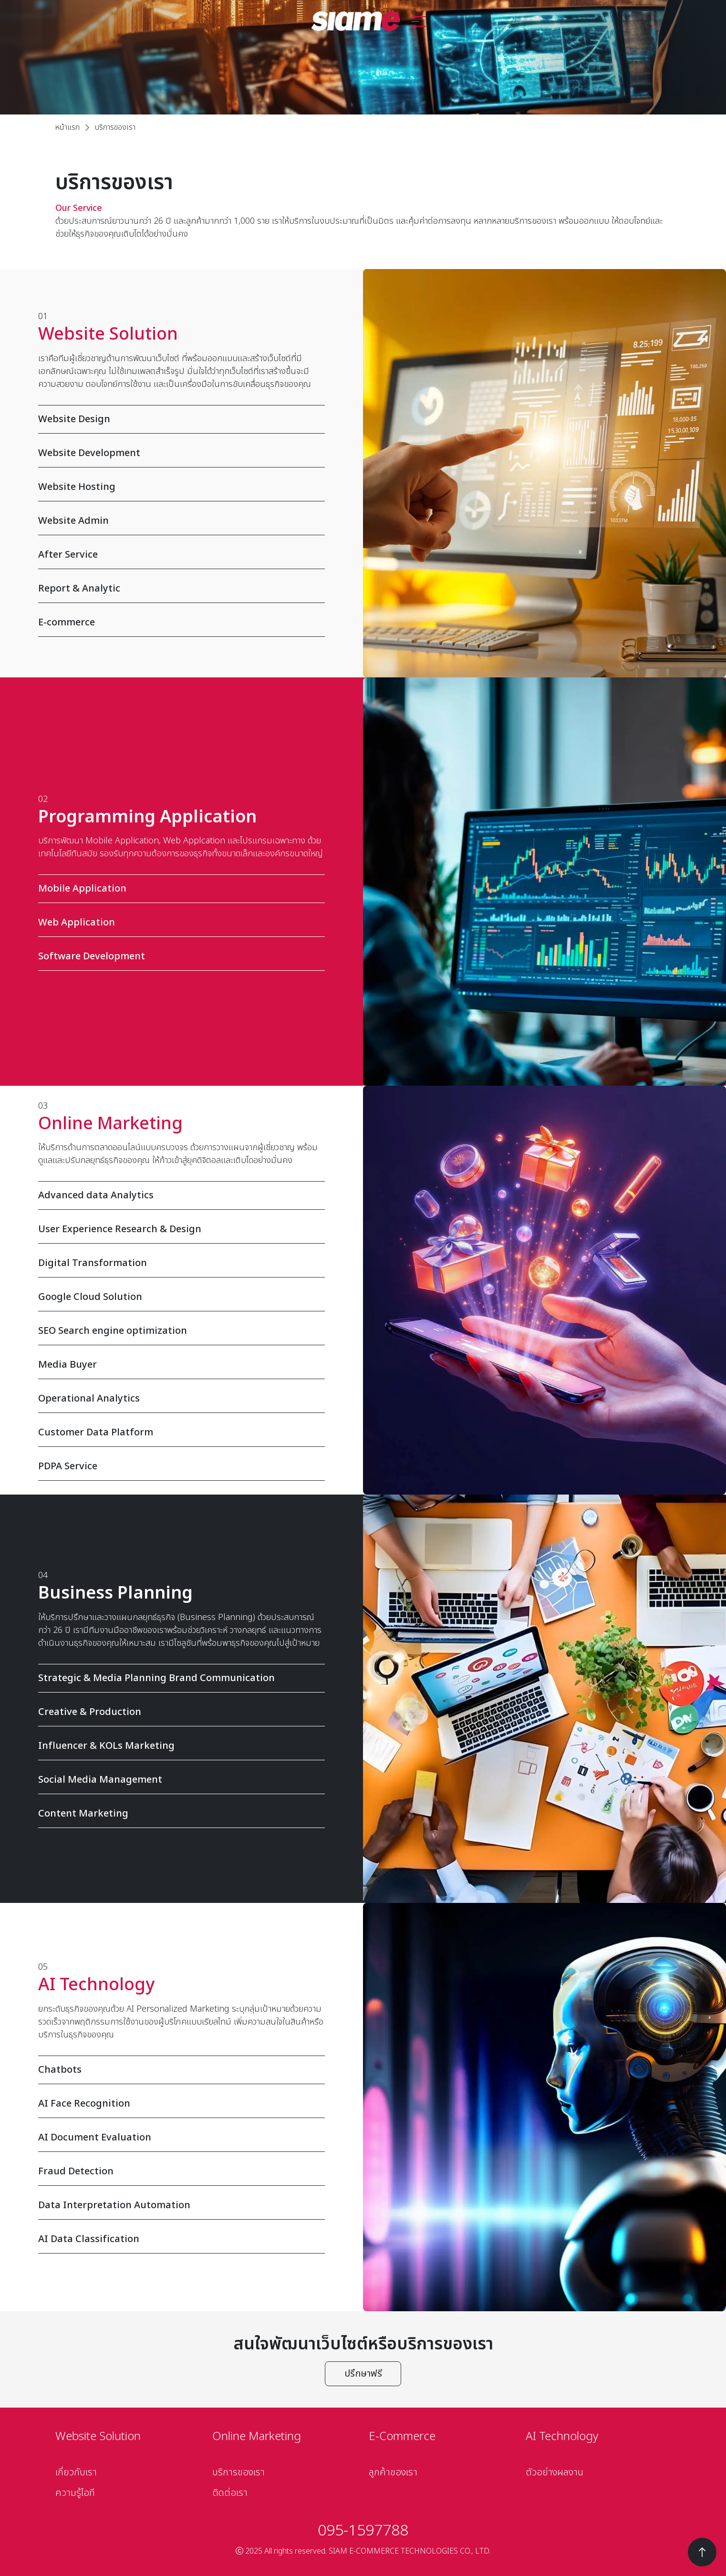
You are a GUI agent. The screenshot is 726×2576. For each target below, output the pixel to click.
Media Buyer (175, 1364)
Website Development (175, 453)
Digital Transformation (175, 1263)
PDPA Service (175, 1466)
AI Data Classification (175, 2239)
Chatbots (175, 2069)
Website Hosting (175, 487)
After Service (175, 554)
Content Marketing (175, 1813)
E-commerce (175, 622)
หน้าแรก (67, 127)
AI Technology (562, 2436)
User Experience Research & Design (175, 1229)
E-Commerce (402, 2436)
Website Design (175, 419)
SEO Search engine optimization (175, 1330)
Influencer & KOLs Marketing (175, 1745)
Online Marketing (256, 2436)
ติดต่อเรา (230, 2493)
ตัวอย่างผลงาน (554, 2472)
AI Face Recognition (175, 2103)
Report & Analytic (175, 588)
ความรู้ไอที (75, 2493)
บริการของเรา (238, 2472)
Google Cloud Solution (175, 1297)
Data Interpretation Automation (175, 2205)
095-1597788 (363, 2530)
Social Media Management (175, 1779)
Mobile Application (175, 888)
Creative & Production (175, 1712)
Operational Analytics (175, 1398)
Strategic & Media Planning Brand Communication (175, 1678)
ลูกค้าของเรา (393, 2472)
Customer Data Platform (175, 1432)
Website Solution (98, 2436)
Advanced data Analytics (175, 1195)
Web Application (175, 922)
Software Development (175, 956)
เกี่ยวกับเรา (76, 2472)
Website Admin (175, 520)
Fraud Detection (175, 2171)
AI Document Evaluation (175, 2137)
